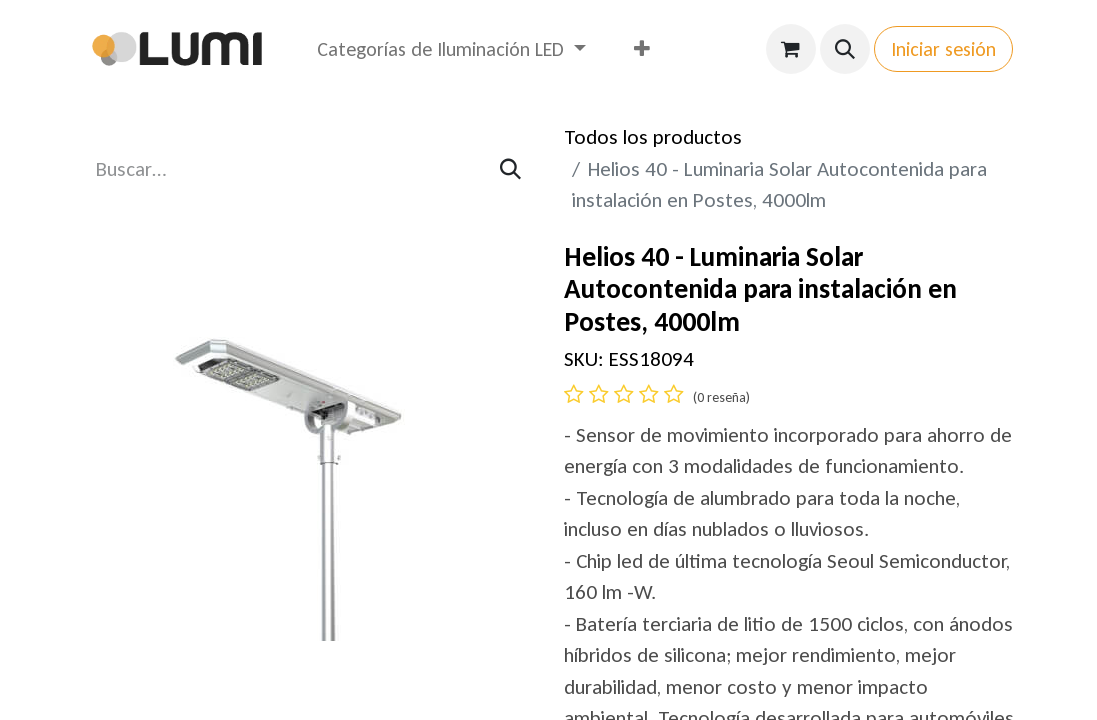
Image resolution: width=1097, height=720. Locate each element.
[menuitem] (451, 49)
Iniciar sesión (943, 49)
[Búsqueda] (510, 169)
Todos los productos (653, 137)
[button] (845, 49)
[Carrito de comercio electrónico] (791, 49)
